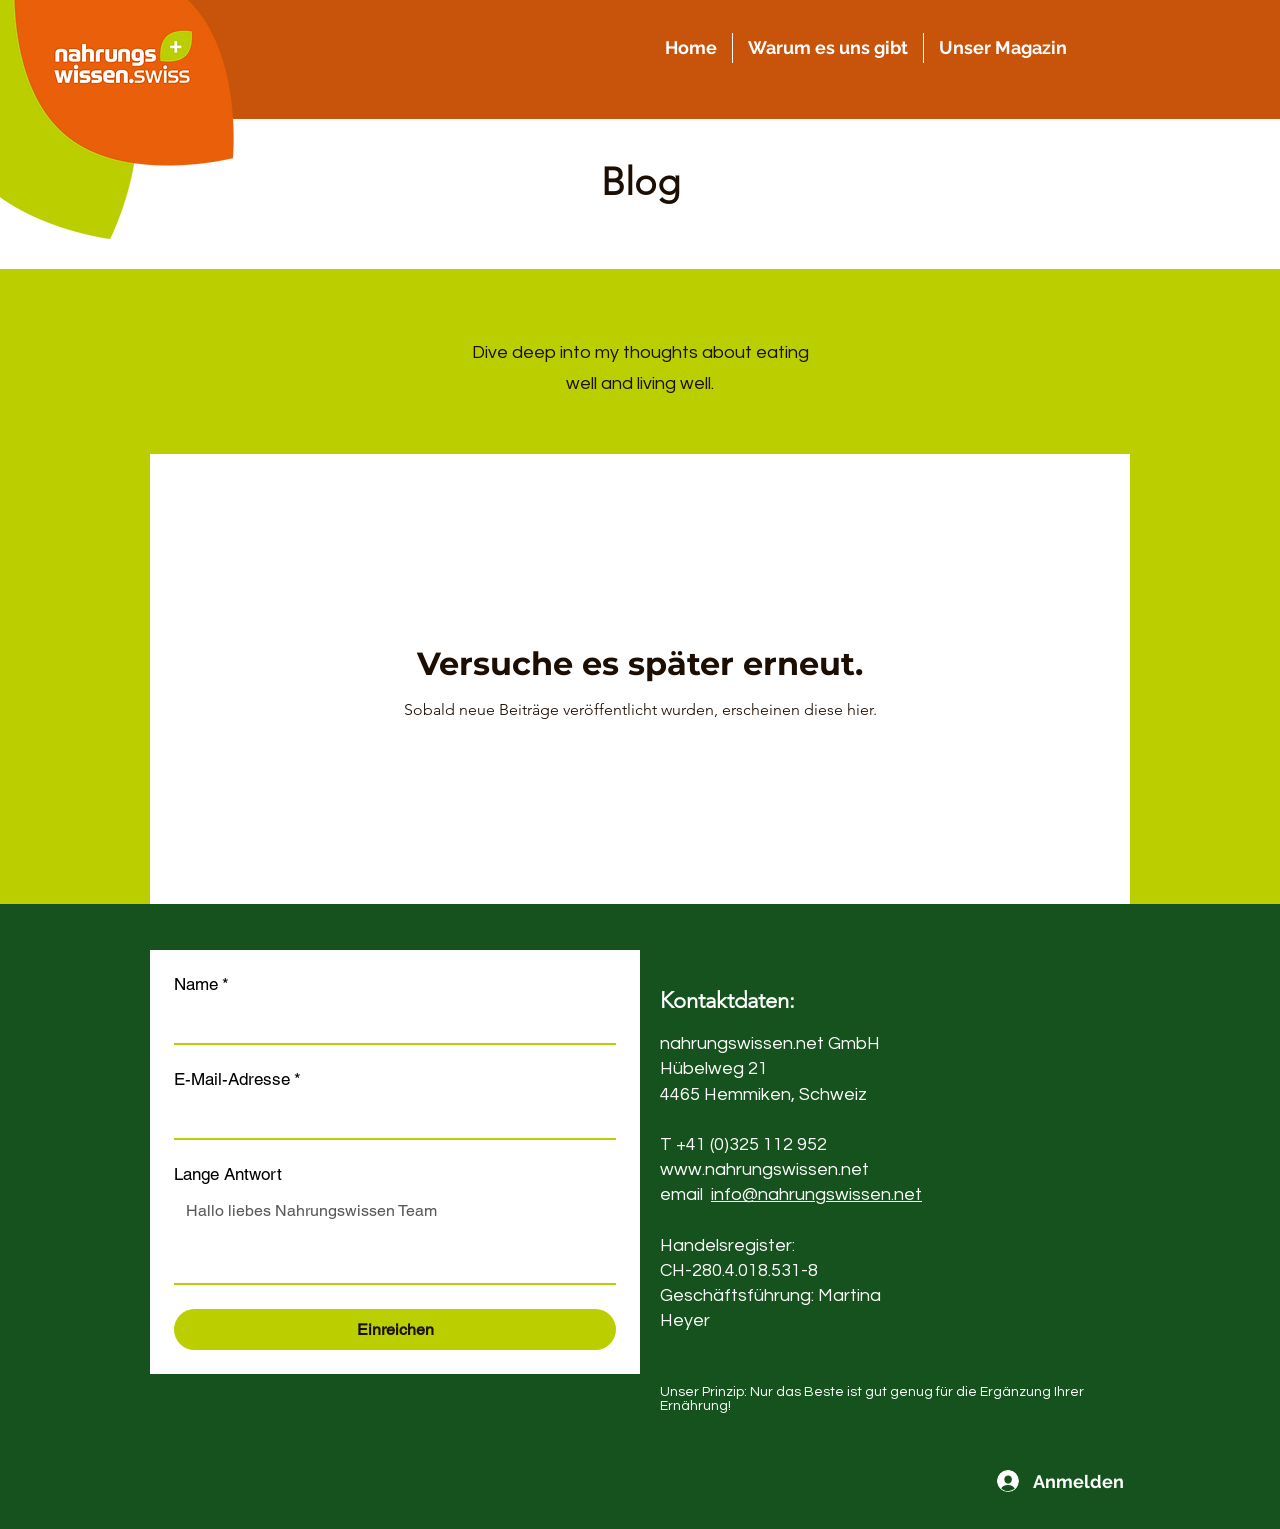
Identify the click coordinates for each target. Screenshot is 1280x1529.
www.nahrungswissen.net (764, 1169)
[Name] (389, 1023)
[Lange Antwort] (395, 1238)
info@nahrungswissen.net (816, 1194)
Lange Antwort (228, 1174)
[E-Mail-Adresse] (389, 1118)
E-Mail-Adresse (237, 1079)
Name (201, 984)
